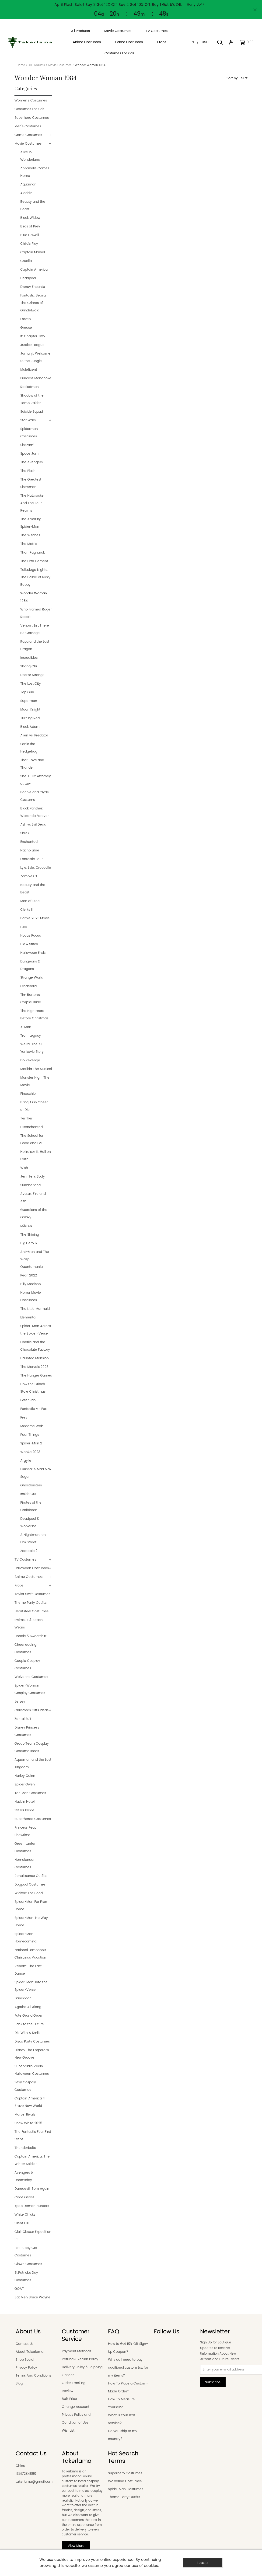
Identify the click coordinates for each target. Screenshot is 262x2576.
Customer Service (76, 2335)
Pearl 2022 (28, 1275)
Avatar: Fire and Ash (33, 1197)
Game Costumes (28, 135)
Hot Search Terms (123, 2457)
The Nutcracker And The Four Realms (32, 503)
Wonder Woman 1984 (33, 597)
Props (18, 1585)
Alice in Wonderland (30, 156)
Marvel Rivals (24, 2114)
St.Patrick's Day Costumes (26, 2276)
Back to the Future (29, 2024)
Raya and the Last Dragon (34, 645)
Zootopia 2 (28, 1551)
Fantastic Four (31, 859)
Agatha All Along (27, 2007)
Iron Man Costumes (30, 1793)
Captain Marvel (32, 252)
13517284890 (26, 2473)
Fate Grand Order (28, 2015)
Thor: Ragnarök (32, 552)
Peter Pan (28, 1400)
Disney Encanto (32, 286)
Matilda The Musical (36, 1069)
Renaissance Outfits (30, 1876)
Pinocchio (28, 1093)
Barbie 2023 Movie (35, 918)
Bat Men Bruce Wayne (32, 2297)
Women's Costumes (30, 100)
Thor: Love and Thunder (32, 763)
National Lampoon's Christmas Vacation (30, 1953)
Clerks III (26, 909)
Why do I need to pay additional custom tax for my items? (128, 2367)
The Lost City (30, 683)
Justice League (32, 345)
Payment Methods (76, 2351)
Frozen (25, 319)
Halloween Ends (32, 952)
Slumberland (30, 1185)
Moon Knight (30, 709)
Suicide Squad (31, 411)
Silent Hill (21, 2223)
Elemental (28, 1317)
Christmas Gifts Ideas (31, 1710)
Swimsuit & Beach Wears (28, 1623)
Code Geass (24, 2197)
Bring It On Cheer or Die (34, 1106)
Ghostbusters (31, 1485)
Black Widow (30, 217)
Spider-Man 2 (31, 1443)
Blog (19, 2383)
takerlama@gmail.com (34, 2481)
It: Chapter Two (32, 336)
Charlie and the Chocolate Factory (35, 1345)
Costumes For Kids (29, 109)
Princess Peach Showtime (26, 1831)
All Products (36, 65)
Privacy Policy (26, 2367)
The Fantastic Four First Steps (32, 2135)
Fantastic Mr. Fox (33, 1409)
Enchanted (29, 841)
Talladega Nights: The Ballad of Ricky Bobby (35, 577)
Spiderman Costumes (29, 432)
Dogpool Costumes (29, 1884)
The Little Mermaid (35, 1308)
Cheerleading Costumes (25, 1648)
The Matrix (28, 544)
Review (67, 2391)
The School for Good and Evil (31, 1139)
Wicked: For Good (28, 1893)
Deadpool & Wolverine (29, 1522)
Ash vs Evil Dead (33, 824)
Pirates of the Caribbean (31, 1506)
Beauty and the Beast (32, 205)
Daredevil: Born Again (31, 2188)
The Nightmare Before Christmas (34, 1014)
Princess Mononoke (35, 378)
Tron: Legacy (30, 1035)
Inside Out (28, 1494)
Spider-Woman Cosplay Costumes (29, 1689)
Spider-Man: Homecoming (25, 1937)
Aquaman (28, 184)
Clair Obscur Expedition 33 (32, 2235)
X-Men (25, 1027)
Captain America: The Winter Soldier (32, 2160)
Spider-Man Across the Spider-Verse (35, 1329)
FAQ (113, 2331)
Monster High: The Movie (34, 1081)
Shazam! (27, 445)
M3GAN (26, 1226)
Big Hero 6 (28, 1243)
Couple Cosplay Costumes (27, 1664)
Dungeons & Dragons (30, 965)
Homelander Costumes (24, 1863)
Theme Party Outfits (30, 1602)
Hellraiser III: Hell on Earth (35, 1155)
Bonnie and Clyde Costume (34, 796)
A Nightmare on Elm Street (33, 1538)
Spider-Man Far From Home (31, 1905)
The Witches (30, 535)
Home (21, 65)
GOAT (19, 2288)
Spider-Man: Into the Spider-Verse (31, 1986)
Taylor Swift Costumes (32, 1594)
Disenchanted (31, 1127)
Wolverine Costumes (31, 1677)
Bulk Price (69, 2399)
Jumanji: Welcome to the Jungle (35, 357)
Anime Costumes (28, 1576)
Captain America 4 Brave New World (29, 2102)
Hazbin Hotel (24, 1801)
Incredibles (29, 657)
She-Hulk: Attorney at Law (35, 780)
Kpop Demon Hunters (31, 2206)
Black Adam (29, 726)
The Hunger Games (36, 1375)
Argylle (25, 1460)
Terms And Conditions (33, 2375)
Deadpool (28, 278)
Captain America (34, 269)
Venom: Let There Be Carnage (34, 629)
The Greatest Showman (30, 483)
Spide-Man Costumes (125, 2489)
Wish (24, 1168)
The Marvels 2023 (34, 1367)
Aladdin (26, 193)
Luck (23, 927)
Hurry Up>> (195, 4)
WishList (68, 2430)
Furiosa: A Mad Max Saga (35, 1473)
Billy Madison (30, 1284)
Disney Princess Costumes (26, 1731)
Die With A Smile (27, 2033)
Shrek (24, 833)
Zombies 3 (28, 876)
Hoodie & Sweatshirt (30, 1636)
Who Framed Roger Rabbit (36, 613)
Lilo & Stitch (29, 944)
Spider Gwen (24, 1784)
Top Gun (27, 692)
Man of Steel (30, 901)
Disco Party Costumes (32, 2041)
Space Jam (29, 453)
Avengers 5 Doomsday (23, 2176)
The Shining (29, 1234)
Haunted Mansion (34, 1358)
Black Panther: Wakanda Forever (34, 812)
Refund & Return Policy (80, 2359)
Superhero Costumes (31, 117)
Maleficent (28, 369)
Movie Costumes (59, 65)
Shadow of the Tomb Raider (32, 399)
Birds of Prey (30, 226)
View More (76, 2545)
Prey (23, 1417)
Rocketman (29, 387)
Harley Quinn (24, 1775)
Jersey (19, 1701)
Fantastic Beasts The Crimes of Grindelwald (33, 303)
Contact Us (24, 2343)
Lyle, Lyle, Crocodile (35, 867)
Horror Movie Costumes (30, 1296)
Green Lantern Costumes (26, 1847)
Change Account (75, 2406)
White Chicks (24, 2214)
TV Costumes (25, 1559)
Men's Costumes (27, 126)
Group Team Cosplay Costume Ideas (31, 1747)
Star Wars (28, 420)
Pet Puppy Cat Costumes (25, 2251)
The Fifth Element (34, 561)
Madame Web (31, 1426)
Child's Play (29, 243)
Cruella (26, 261)
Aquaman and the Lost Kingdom (32, 1763)
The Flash (27, 471)
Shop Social (25, 2359)
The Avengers (31, 462)
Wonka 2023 (30, 1452)
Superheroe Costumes (32, 1819)
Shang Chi (28, 666)
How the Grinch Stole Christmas (32, 1387)
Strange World (31, 977)
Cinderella (28, 986)
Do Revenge (30, 1060)
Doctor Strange (32, 675)
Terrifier (26, 1118)
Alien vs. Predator (34, 735)
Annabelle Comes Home (34, 172)
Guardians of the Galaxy (33, 1213)
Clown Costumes (28, 2264)
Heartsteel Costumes (31, 1611)
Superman (28, 701)
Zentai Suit (22, 1719)
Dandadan (22, 1998)
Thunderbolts (25, 2148)
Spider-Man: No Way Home (31, 1921)
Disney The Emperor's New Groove (31, 2053)
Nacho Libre (29, 850)
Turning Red (30, 718)
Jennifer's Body (32, 1176)
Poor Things (29, 1434)
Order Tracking (73, 2383)
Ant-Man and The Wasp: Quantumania (34, 1259)
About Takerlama (29, 2351)
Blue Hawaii (29, 235)
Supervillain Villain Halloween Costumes (31, 2070)
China (20, 2465)
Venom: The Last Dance (28, 1969)
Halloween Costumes (31, 1568)
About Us (28, 2331)
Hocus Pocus (30, 935)
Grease (26, 327)
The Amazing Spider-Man (30, 522)
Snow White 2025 (28, 2123)
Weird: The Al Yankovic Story (32, 1048)
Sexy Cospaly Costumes (25, 2086)
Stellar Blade (24, 1810)
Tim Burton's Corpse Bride (30, 998)
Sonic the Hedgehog (28, 747)
